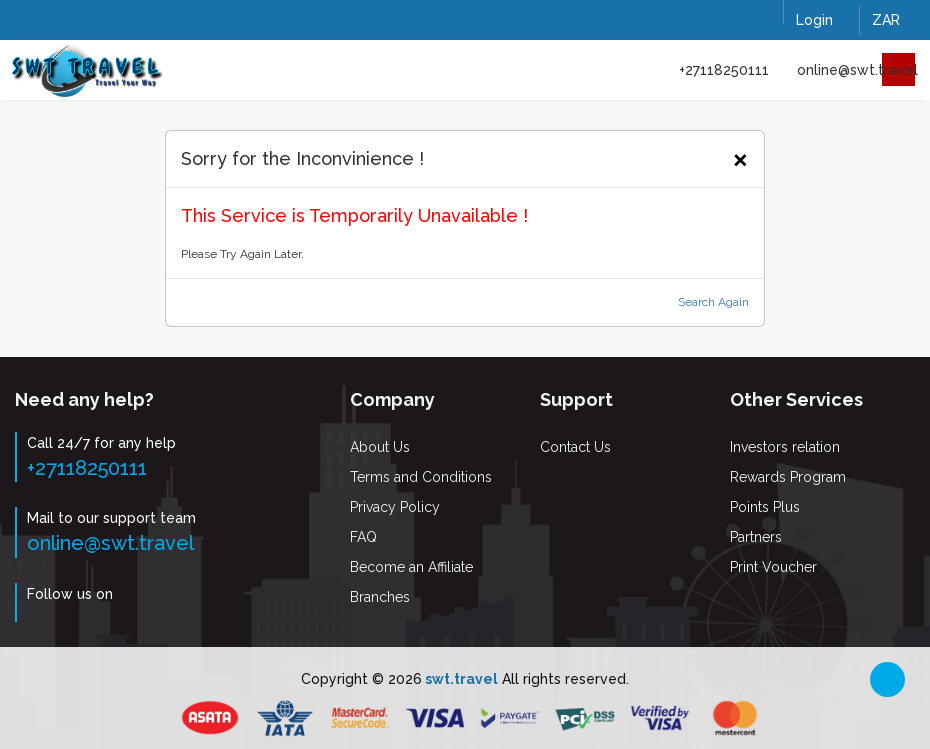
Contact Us (575, 447)
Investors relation (785, 447)
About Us (380, 447)
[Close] (740, 157)
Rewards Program (788, 477)
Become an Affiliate (411, 567)
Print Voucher (773, 567)
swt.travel (460, 679)
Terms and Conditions (421, 477)
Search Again (713, 302)
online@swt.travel (857, 70)
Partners (756, 537)
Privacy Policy (395, 507)
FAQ (363, 537)
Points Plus (765, 507)
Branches (380, 597)
